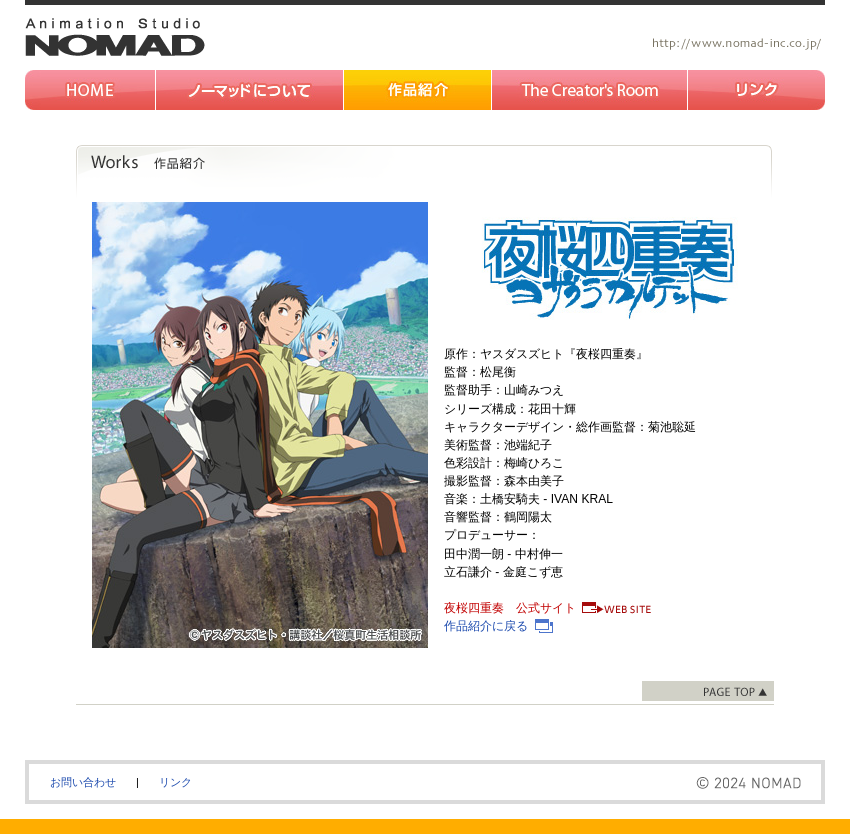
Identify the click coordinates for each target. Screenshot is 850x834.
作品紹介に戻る (486, 626)
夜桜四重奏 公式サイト (510, 608)
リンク (175, 782)
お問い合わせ (83, 782)
